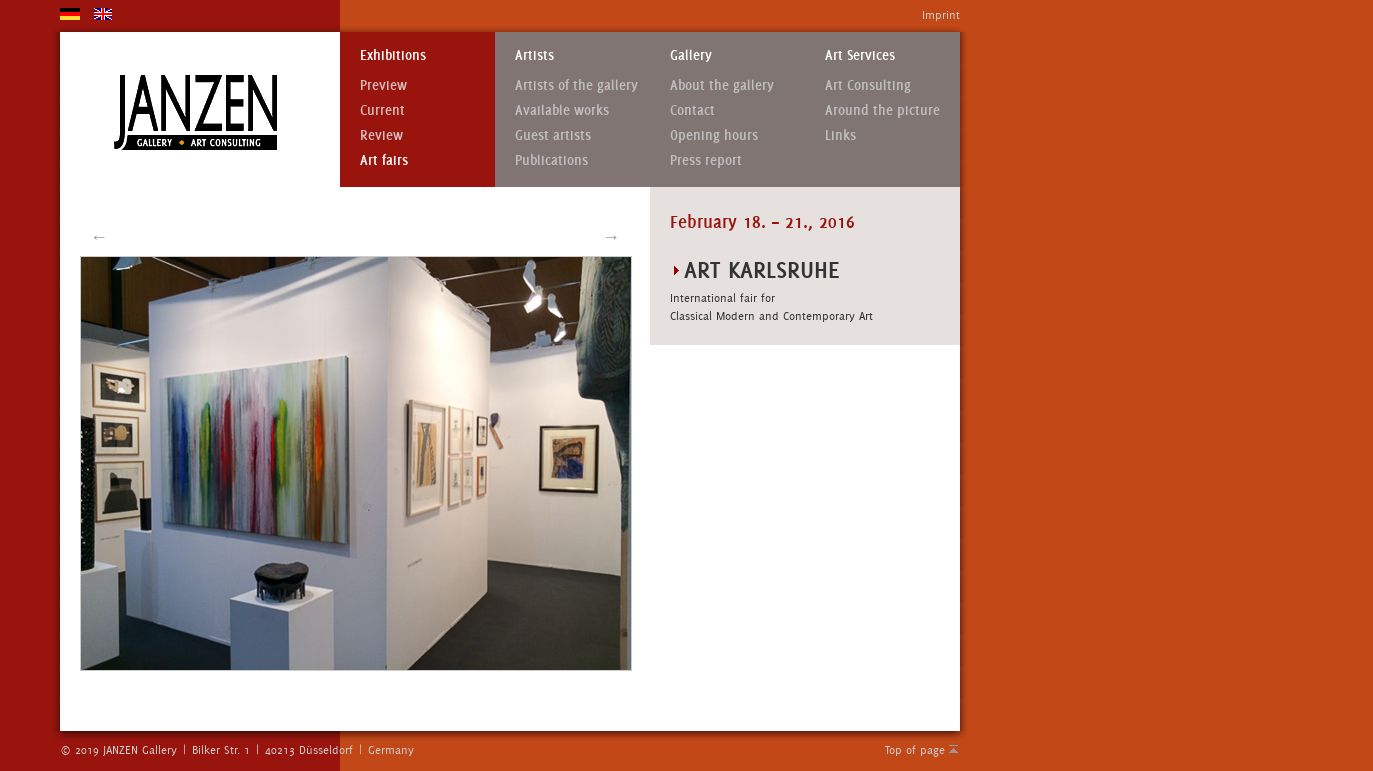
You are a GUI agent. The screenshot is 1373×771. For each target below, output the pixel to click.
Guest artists (553, 135)
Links (840, 135)
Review (381, 135)
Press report (706, 160)
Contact (692, 110)
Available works (562, 110)
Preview (383, 85)
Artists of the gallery (576, 85)
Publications (551, 160)
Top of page (915, 750)
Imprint (941, 15)
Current (382, 110)
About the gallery (722, 85)
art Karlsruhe (762, 269)
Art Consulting (868, 85)
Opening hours (714, 135)
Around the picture (882, 110)
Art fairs (384, 160)
